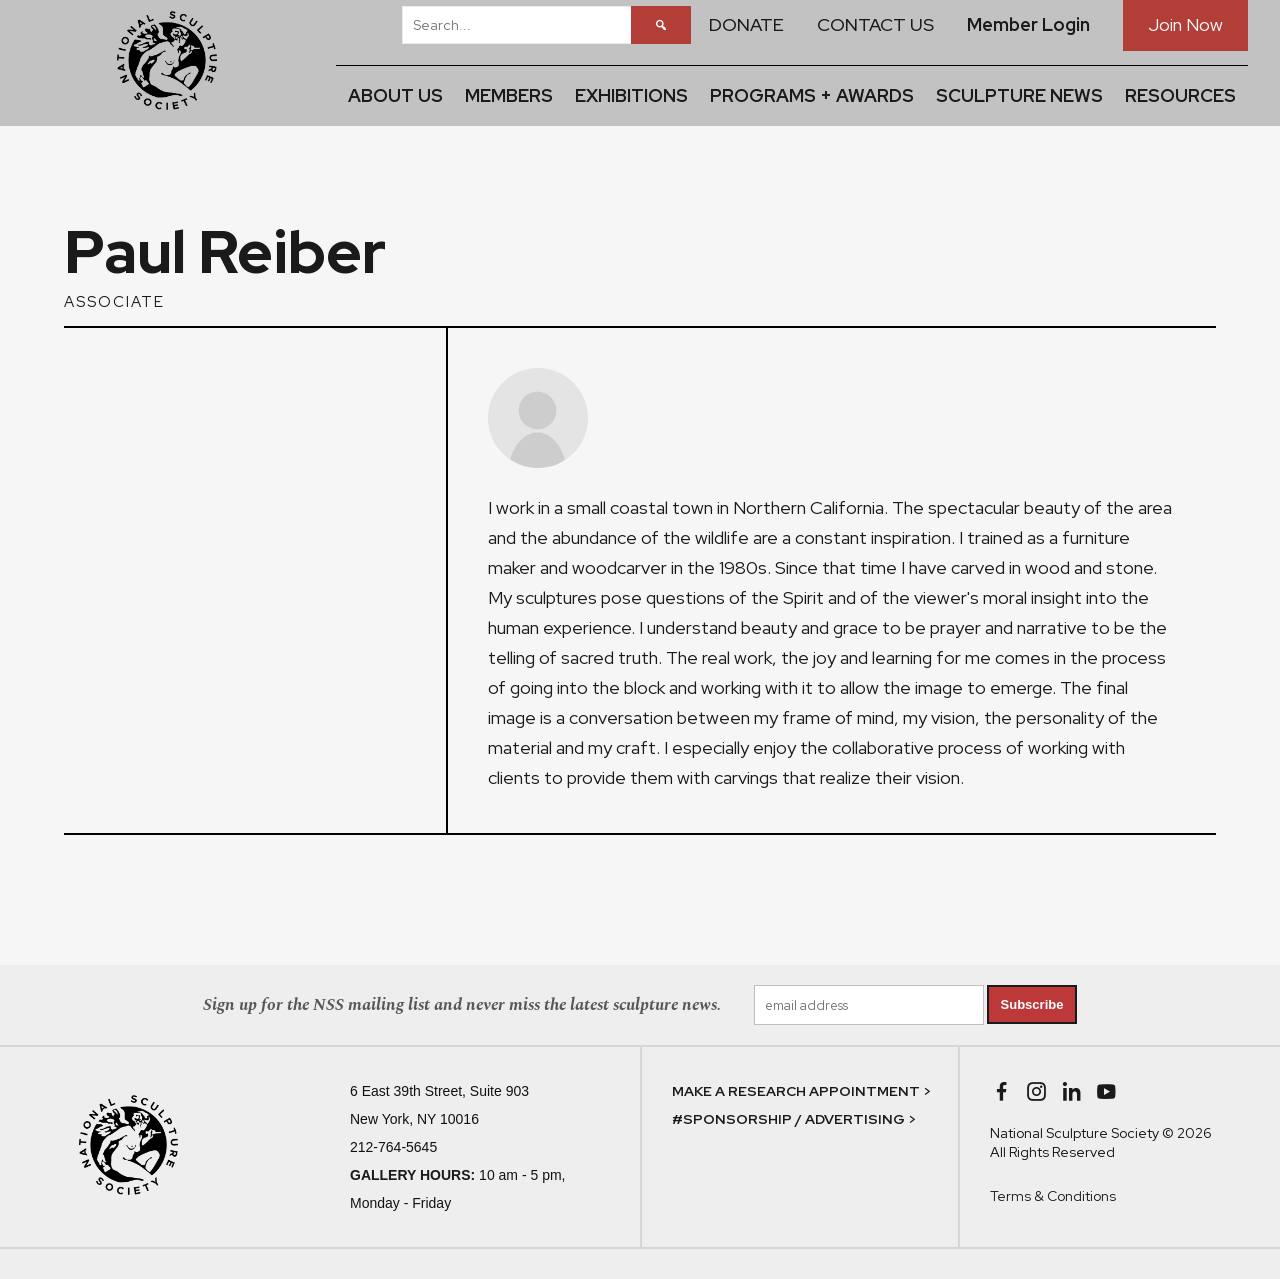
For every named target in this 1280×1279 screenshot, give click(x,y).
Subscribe (1032, 1004)
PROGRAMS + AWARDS (812, 95)
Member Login (1028, 24)
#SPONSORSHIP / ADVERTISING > (794, 1119)
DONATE (746, 24)
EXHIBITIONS (631, 95)
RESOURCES (1180, 95)
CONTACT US (875, 24)
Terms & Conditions (1053, 1196)
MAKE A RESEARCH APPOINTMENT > (801, 1091)
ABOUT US (395, 95)
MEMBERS (509, 95)
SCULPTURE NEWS (1019, 95)
